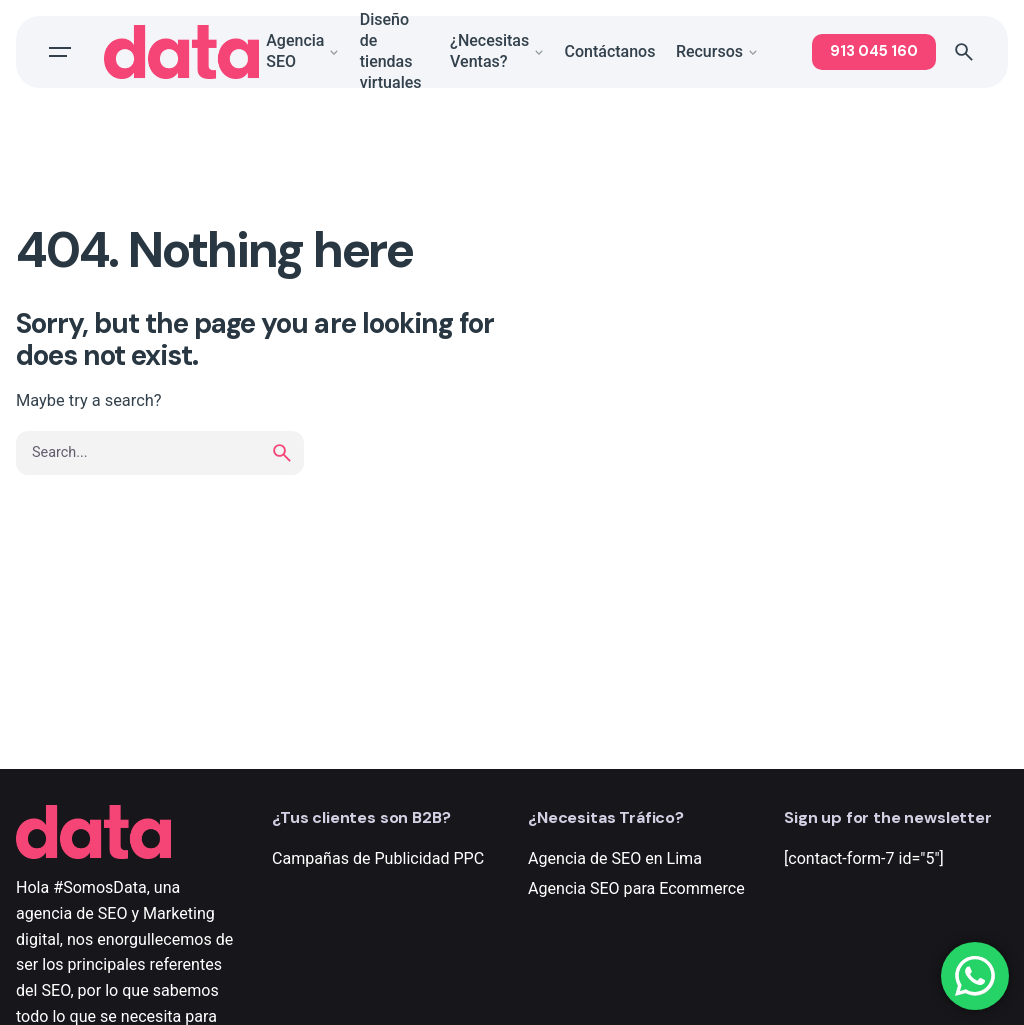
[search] (282, 453)
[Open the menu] (60, 57)
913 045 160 (874, 56)
